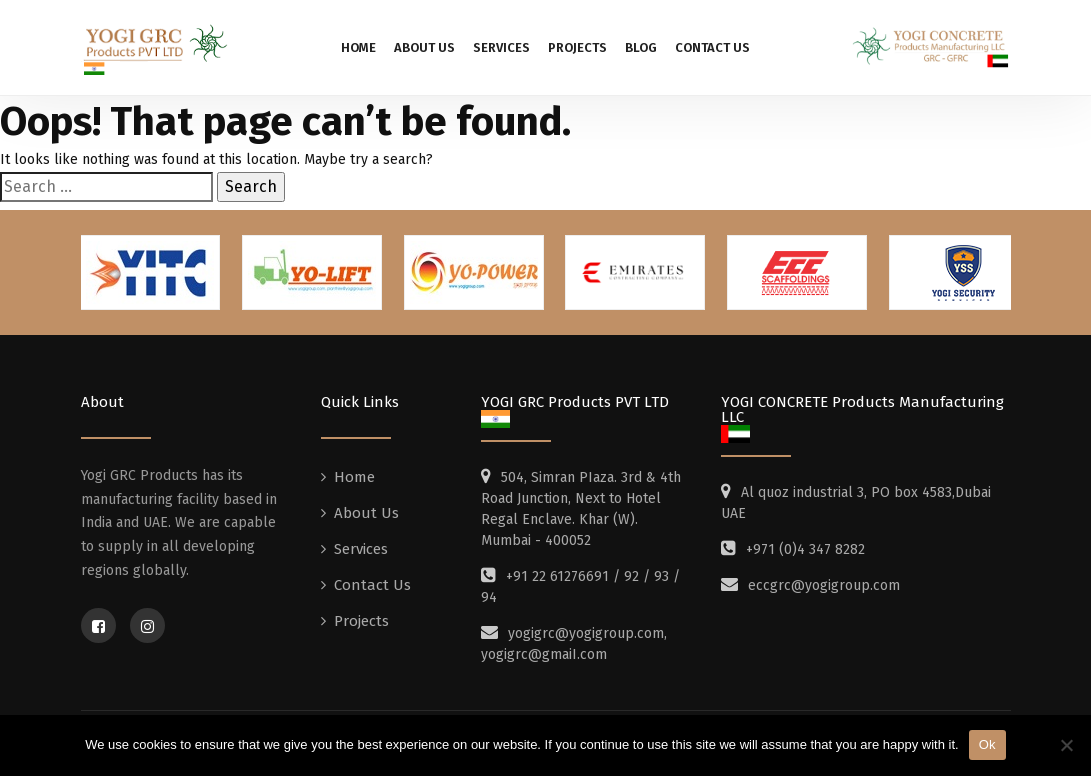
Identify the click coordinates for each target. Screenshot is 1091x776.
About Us (424, 47)
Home (358, 47)
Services (501, 47)
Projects (577, 47)
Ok (987, 744)
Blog (641, 47)
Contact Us (712, 47)
